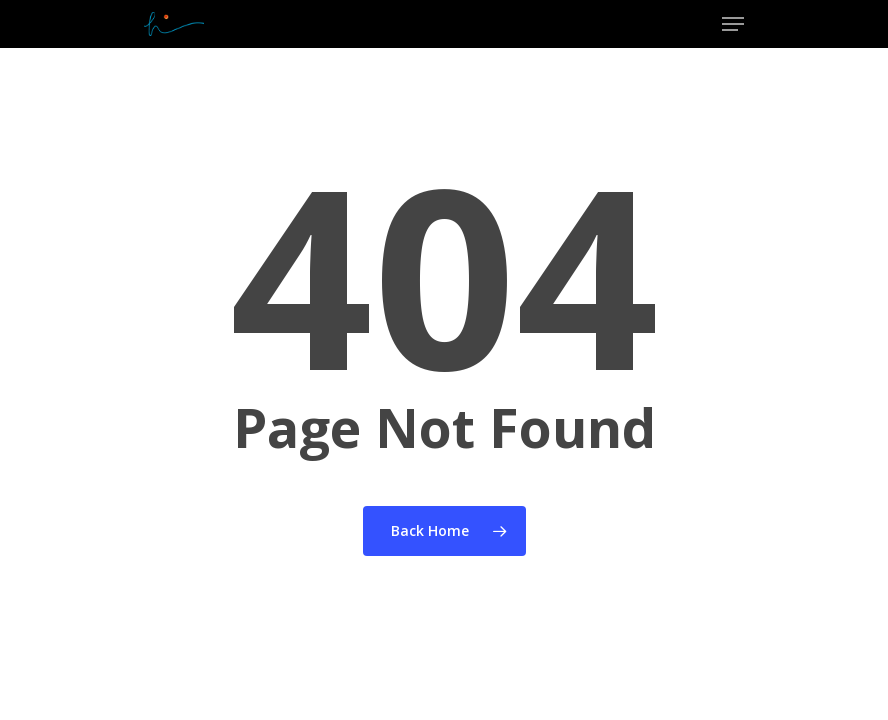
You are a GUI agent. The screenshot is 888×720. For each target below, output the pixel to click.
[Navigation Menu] (733, 24)
